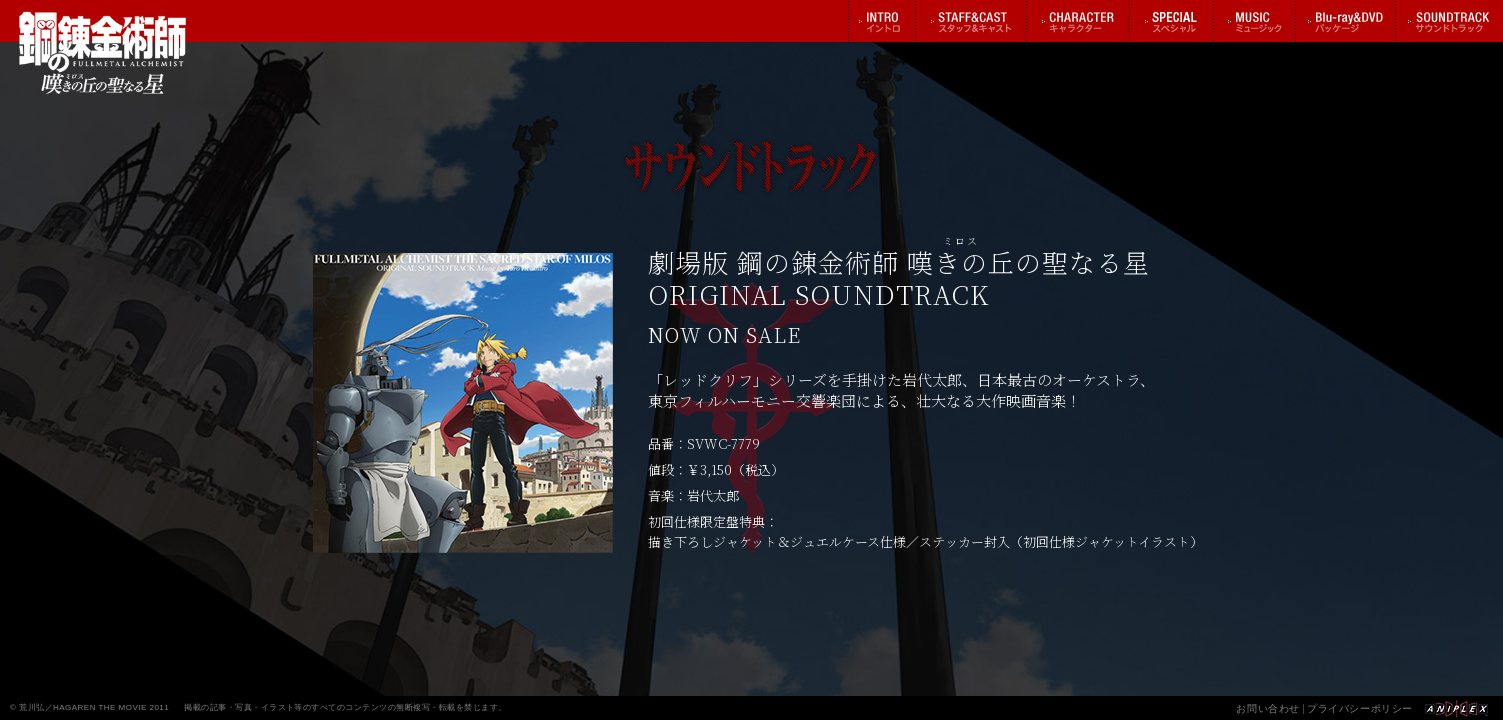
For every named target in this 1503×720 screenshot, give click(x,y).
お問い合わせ (1268, 708)
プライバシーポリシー (1360, 708)
